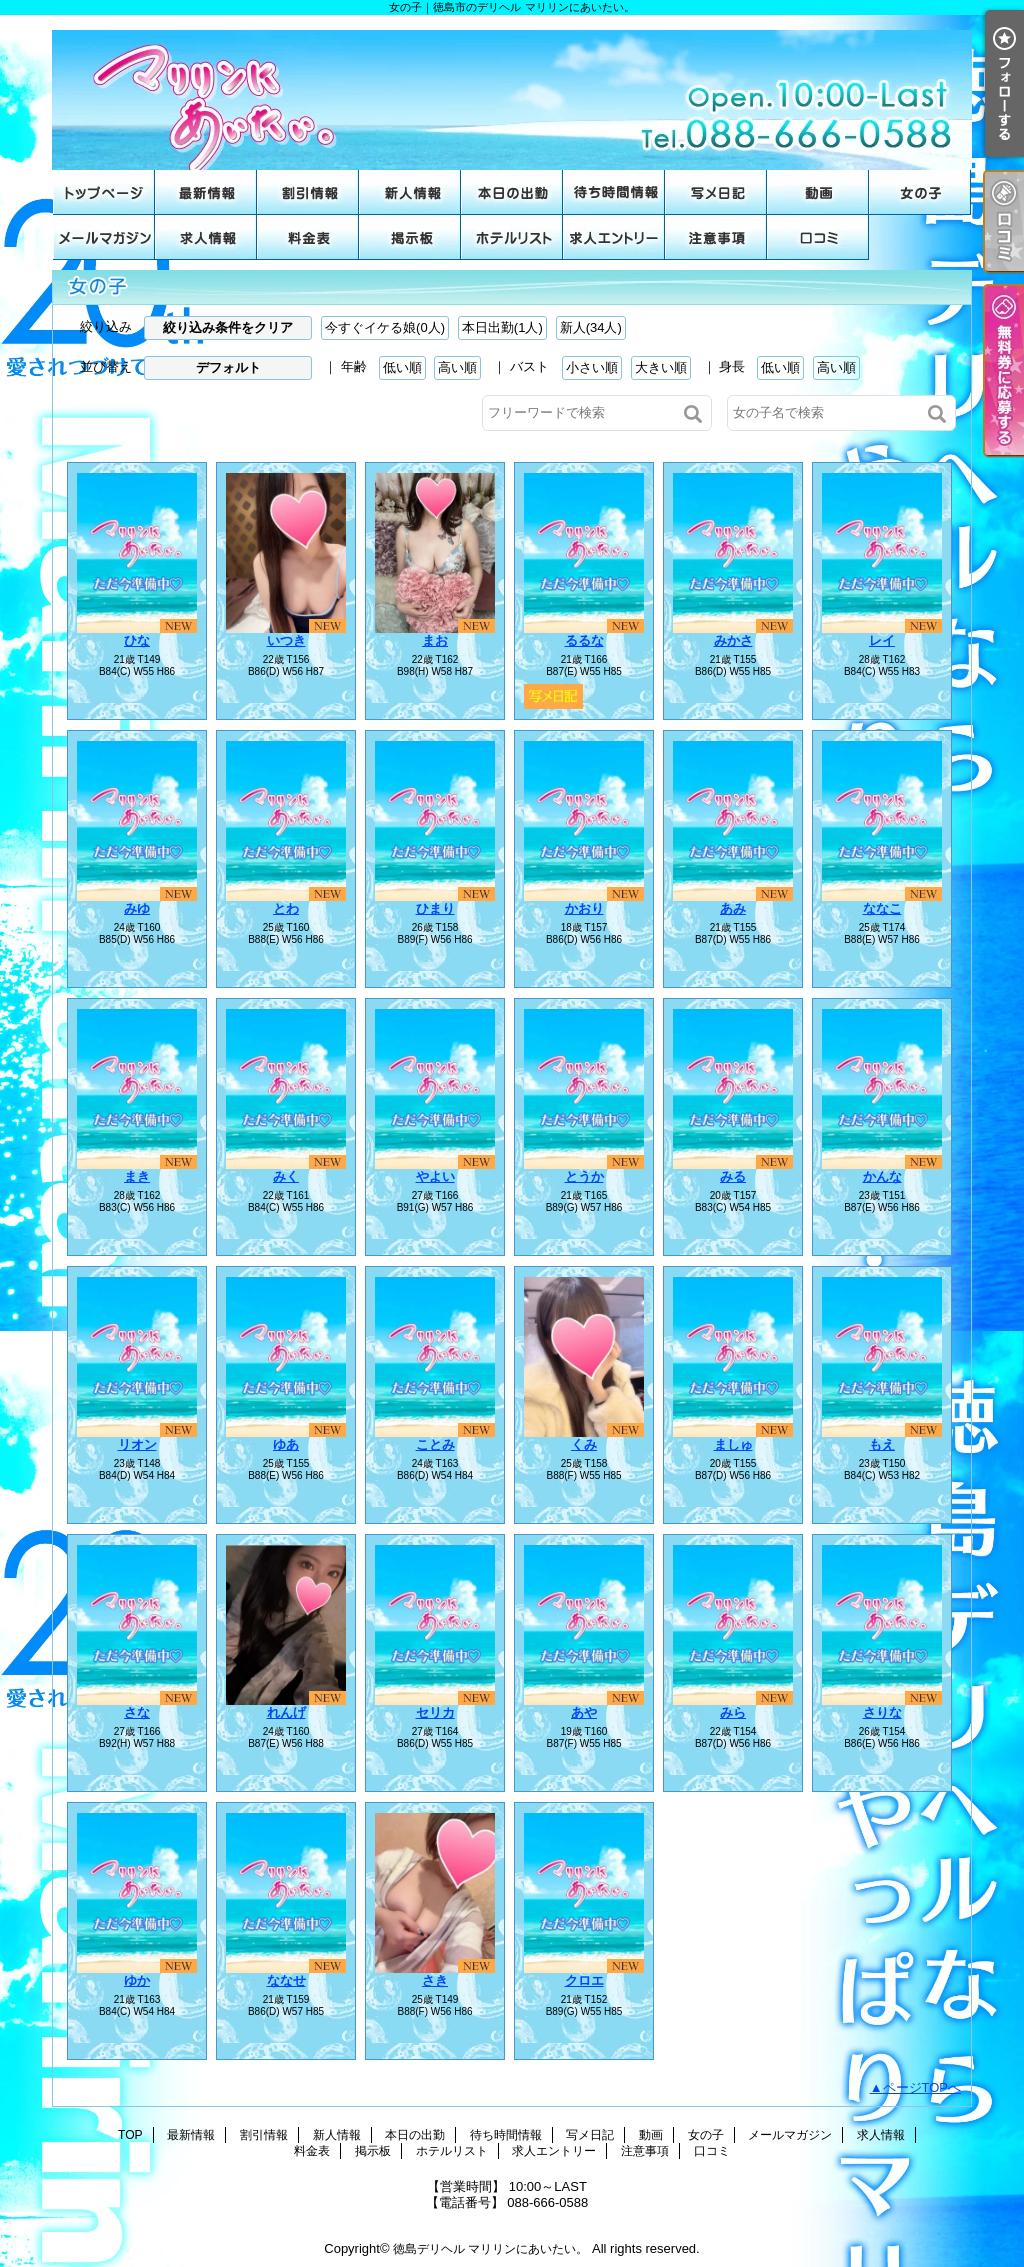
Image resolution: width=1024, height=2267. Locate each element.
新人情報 (410, 192)
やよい (435, 1176)
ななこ (882, 908)
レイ (882, 640)
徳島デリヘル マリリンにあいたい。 (490, 2249)
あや (584, 1712)
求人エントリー (614, 237)
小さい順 (592, 367)
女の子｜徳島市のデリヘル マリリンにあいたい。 (512, 92)
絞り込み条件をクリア (228, 327)
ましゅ (733, 1444)
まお (435, 640)
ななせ (286, 1980)
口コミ (818, 237)
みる (733, 1176)
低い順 (402, 367)
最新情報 (206, 192)
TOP (104, 192)
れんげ (286, 1712)
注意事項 (716, 237)
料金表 (308, 237)
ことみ (435, 1444)
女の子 (920, 192)
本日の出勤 (512, 192)
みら (733, 1712)
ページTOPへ (922, 2087)
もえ (882, 1444)
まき (137, 1176)
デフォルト (228, 367)
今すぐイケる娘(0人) (385, 327)
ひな (137, 640)
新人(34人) (591, 327)
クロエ (584, 1980)
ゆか (137, 1980)
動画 (818, 192)
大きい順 (661, 367)
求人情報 (206, 237)
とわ (286, 908)
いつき (286, 640)
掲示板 (410, 237)
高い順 (457, 367)
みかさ (733, 640)
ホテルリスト (512, 237)
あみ (733, 908)
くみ (584, 1444)
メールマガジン (104, 237)
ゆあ (286, 1444)
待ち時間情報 (614, 192)
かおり (584, 908)
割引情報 (308, 192)
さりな (882, 1712)
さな (137, 1712)
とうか (584, 1176)
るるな (584, 640)
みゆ (137, 908)
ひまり (435, 908)
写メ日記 (716, 192)
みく (286, 1176)
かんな (882, 1176)
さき (435, 1980)
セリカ (435, 1712)
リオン (137, 1444)
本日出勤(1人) (502, 327)
